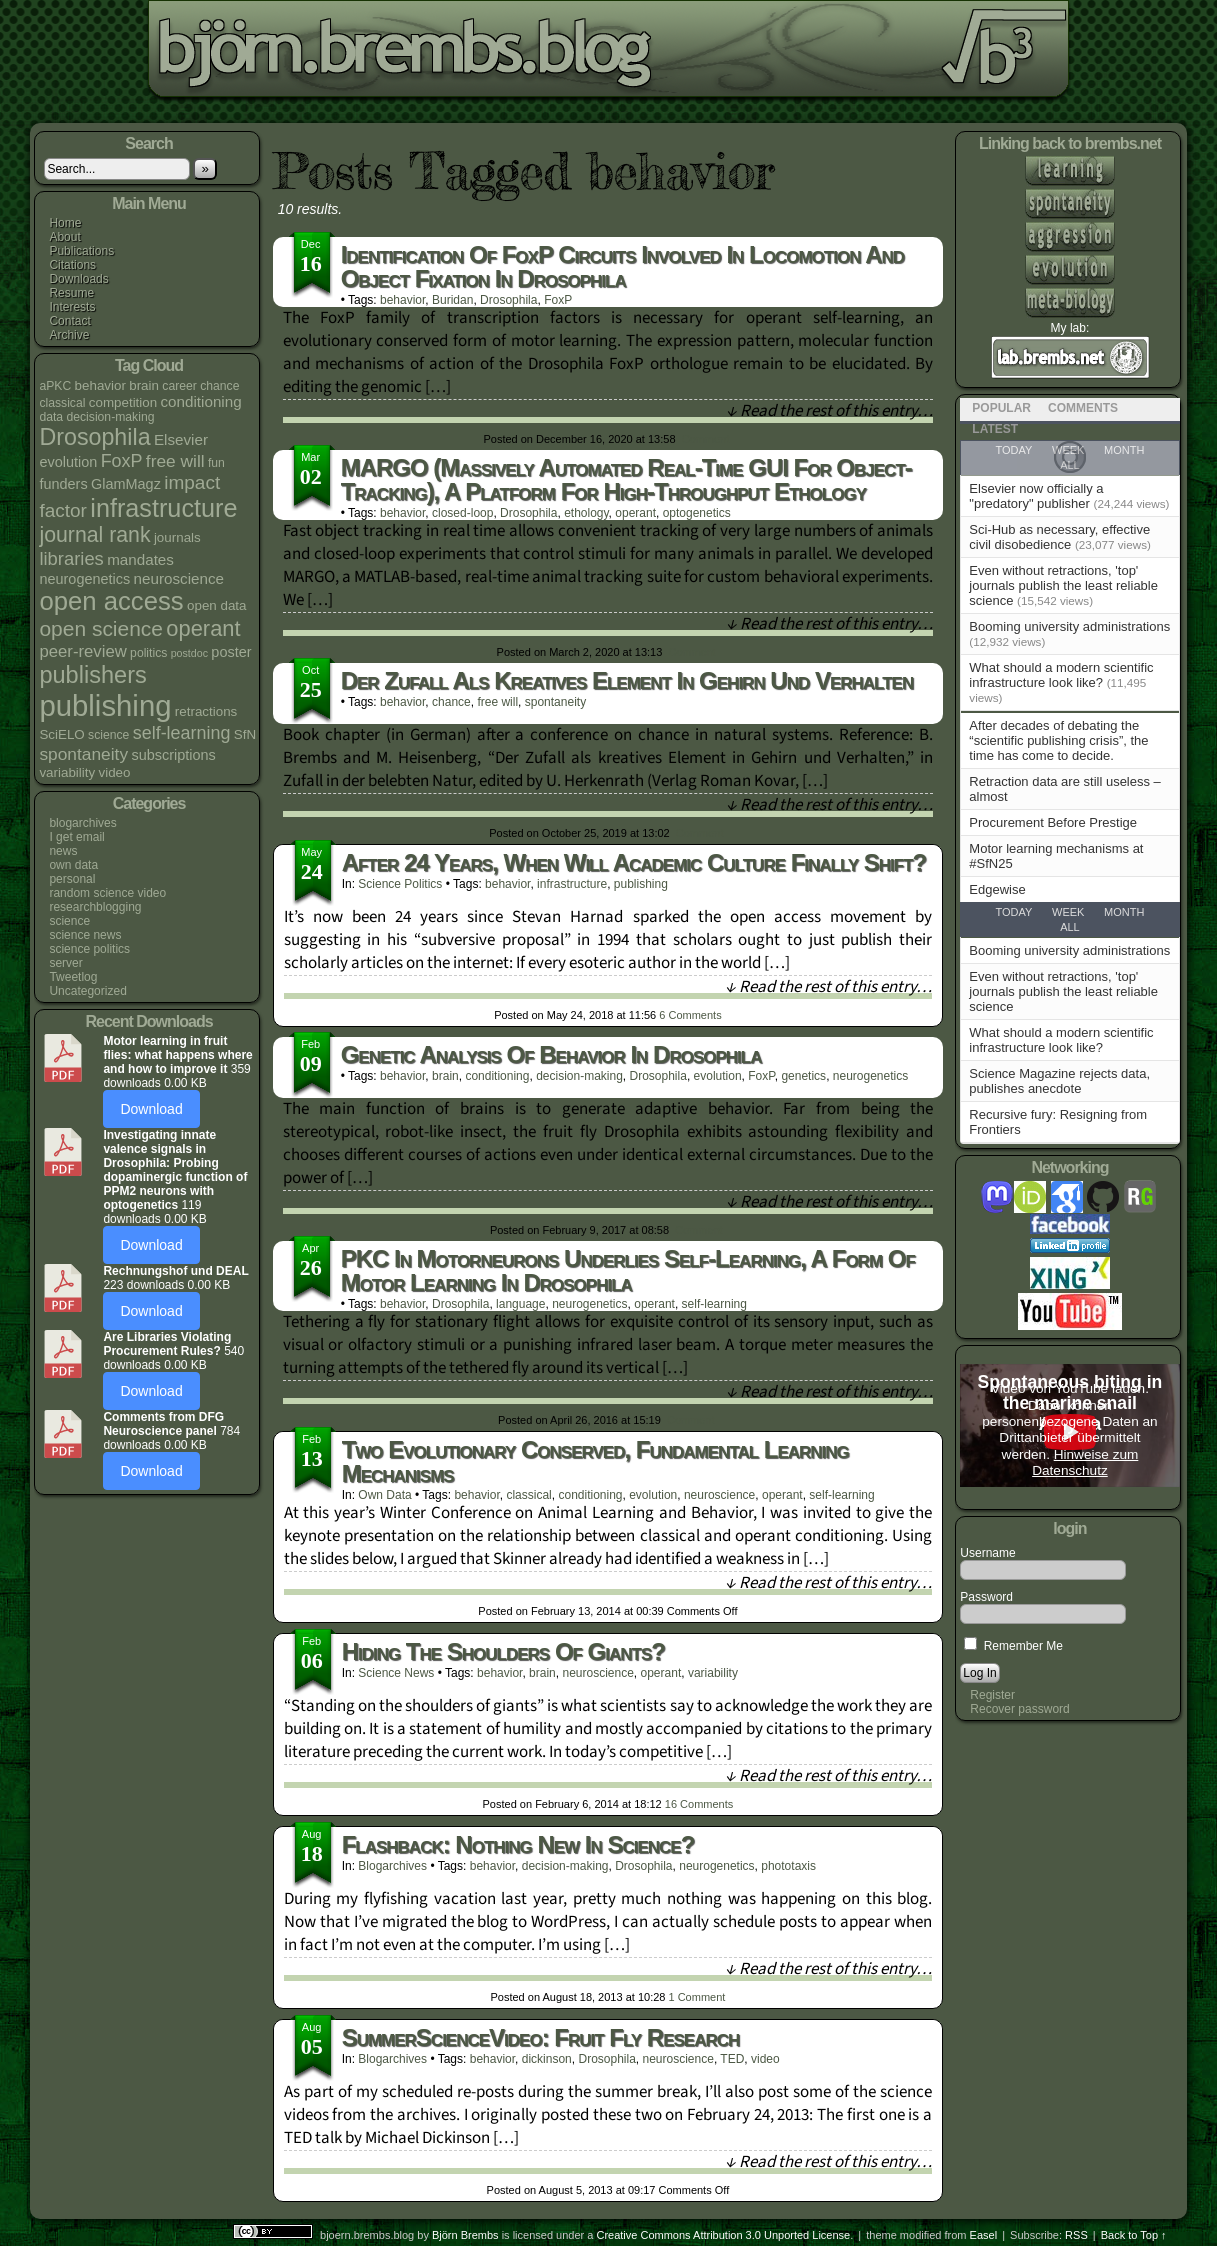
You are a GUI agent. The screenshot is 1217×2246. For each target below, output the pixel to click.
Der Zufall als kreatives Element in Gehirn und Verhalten (627, 680)
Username (987, 1553)
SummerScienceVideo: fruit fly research (541, 2037)
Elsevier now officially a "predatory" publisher (1036, 496)
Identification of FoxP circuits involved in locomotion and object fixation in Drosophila (622, 266)
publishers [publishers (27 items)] (92, 675)
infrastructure (572, 884)
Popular (1001, 408)
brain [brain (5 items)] (144, 385)
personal (72, 879)
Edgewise (997, 889)
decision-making (579, 1076)
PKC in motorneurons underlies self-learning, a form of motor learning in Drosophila (628, 1270)
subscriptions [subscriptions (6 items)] (173, 755)
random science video (107, 893)
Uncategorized (87, 991)
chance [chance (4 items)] (219, 386)
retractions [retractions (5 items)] (206, 711)
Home (65, 223)
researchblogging (95, 907)
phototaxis (788, 1866)
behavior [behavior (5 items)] (100, 385)
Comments (690, 1015)
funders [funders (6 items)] (63, 484)
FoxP (558, 300)
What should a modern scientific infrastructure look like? (1061, 675)
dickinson (547, 2059)
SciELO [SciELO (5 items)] (61, 734)
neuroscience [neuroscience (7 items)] (179, 578)
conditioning (497, 1076)
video (765, 2059)
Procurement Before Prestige (1053, 822)
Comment (706, 439)
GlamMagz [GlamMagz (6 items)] (126, 484)
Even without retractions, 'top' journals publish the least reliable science (1063, 585)
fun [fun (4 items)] (216, 463)
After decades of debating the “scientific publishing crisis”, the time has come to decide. (1058, 740)
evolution (718, 1076)
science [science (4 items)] (108, 735)
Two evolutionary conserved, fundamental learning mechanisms (595, 1461)
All (1070, 927)
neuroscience (719, 1495)
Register (992, 1695)
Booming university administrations (1069, 626)
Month (1124, 912)
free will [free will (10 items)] (175, 461)
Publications (81, 251)
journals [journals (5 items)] (177, 537)
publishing (641, 884)
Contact (69, 321)
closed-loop (462, 513)
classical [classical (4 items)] (62, 403)
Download (151, 1109)
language (520, 1304)
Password (986, 1597)
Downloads (78, 279)
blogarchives (82, 823)
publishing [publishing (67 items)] (105, 705)
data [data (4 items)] (51, 417)
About (64, 237)
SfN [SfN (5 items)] (245, 734)
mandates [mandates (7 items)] (140, 559)
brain (445, 1076)
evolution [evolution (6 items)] (68, 462)
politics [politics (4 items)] (148, 653)
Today (1014, 912)
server (65, 963)
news (63, 851)
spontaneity (555, 702)
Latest (995, 429)
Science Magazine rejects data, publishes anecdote (1059, 1081)
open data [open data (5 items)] (217, 605)
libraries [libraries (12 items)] (71, 558)
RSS (1076, 2235)
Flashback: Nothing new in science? (518, 1844)
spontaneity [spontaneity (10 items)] (83, 754)
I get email (76, 837)
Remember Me (1013, 1646)
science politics (89, 949)
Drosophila (508, 300)
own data (73, 865)
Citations (72, 265)
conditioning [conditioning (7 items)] (201, 401)
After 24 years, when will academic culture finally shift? (634, 862)
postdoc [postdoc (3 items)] (189, 653)
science (69, 921)
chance (451, 702)
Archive (69, 335)
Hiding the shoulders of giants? (503, 1651)
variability (713, 1673)
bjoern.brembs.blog (497, 54)
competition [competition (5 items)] (123, 402)
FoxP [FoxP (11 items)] (122, 461)
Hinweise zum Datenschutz (1085, 1462)
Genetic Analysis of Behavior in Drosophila (551, 1054)
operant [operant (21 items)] (203, 628)
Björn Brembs (465, 2235)
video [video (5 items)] (115, 772)
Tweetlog (73, 977)
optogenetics (697, 513)
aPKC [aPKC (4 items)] (55, 386)
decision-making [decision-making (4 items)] (110, 417)
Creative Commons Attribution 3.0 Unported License (723, 2235)
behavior (402, 300)
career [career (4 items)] (179, 386)
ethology (586, 513)
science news (85, 935)
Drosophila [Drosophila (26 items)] (94, 437)
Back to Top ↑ (1134, 2235)
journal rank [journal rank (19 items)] (94, 535)
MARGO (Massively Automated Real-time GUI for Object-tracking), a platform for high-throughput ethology (626, 479)
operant (635, 513)
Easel (984, 2235)
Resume (71, 293)
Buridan (452, 300)
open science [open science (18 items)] (101, 628)
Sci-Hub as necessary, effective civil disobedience (1059, 537)
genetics (803, 1076)
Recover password (1019, 1709)
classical (528, 1495)
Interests (72, 307)
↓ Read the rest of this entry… (829, 411)
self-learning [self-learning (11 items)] (182, 733)
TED (732, 2059)
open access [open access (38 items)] (111, 601)
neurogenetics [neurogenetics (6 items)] (84, 579)
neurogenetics (870, 1076)
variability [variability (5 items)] (67, 772)
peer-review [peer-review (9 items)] (82, 651)
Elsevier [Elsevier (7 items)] (181, 439)
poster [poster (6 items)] (231, 652)
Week (1068, 912)
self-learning (714, 1304)
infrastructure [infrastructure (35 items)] (163, 508)
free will (497, 702)
